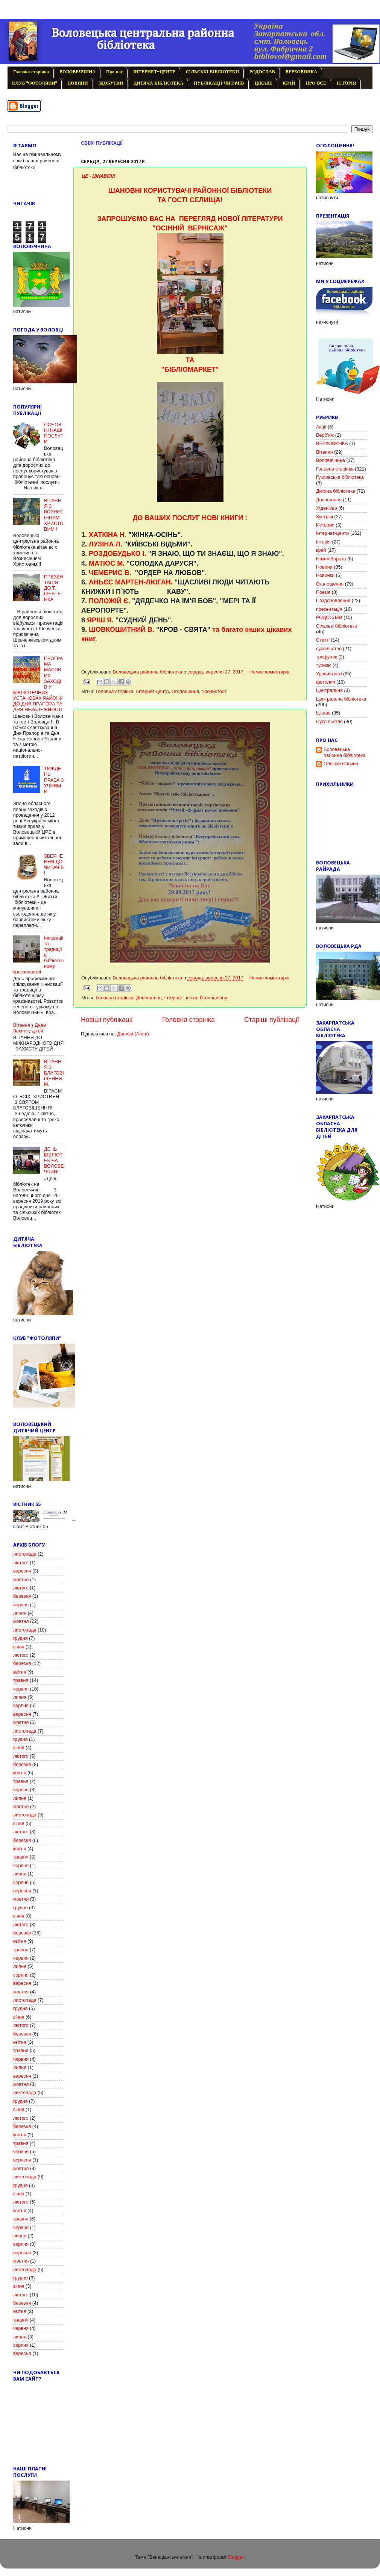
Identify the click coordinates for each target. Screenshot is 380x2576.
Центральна (329, 690)
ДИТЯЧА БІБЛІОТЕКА (158, 83)
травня (20, 1680)
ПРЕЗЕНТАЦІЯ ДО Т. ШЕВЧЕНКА (53, 588)
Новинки (325, 575)
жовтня (21, 1579)
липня (19, 1613)
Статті (323, 640)
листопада (24, 1554)
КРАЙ (289, 83)
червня (21, 1604)
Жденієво (326, 508)
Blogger (236, 2557)
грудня (20, 1638)
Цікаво (323, 713)
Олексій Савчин (341, 763)
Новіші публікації (107, 1019)
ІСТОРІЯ (346, 83)
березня (22, 1596)
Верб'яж (325, 435)
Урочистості (215, 691)
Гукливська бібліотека (340, 477)
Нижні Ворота (331, 559)
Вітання (324, 452)
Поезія (323, 592)
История (325, 525)
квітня (19, 1672)
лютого (20, 1562)
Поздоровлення (333, 600)
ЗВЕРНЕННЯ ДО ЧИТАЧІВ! (54, 865)
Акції (321, 427)
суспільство (329, 648)
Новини (324, 567)
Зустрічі (324, 516)
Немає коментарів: (270, 672)
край (321, 550)
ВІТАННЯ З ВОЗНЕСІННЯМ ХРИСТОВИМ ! (54, 515)
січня (18, 1647)
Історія (323, 542)
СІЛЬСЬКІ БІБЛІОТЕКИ (212, 72)
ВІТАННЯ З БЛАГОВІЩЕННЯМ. (54, 1073)
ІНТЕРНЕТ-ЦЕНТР (154, 72)
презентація (329, 609)
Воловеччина (330, 460)
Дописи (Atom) (133, 1034)
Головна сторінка (31, 72)
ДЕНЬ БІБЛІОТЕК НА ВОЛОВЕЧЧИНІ (54, 1160)
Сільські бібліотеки (336, 626)
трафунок (326, 657)
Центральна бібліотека (341, 699)
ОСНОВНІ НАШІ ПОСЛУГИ (53, 433)
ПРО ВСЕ (316, 83)
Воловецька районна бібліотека (344, 752)
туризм (323, 665)
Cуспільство (329, 721)
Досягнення (148, 997)
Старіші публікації (271, 1019)
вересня (22, 1571)
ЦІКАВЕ (263, 83)
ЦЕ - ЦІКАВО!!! (98, 176)
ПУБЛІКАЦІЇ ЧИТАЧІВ (219, 83)
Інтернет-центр (152, 691)
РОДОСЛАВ (262, 72)
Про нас (114, 72)
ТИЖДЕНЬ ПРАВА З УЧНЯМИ (54, 780)
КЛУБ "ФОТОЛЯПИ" (34, 83)
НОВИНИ (77, 83)
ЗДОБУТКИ (111, 83)
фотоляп (325, 682)
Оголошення (185, 691)
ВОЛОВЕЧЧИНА (77, 72)
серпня (21, 1705)
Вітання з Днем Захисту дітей (29, 1028)
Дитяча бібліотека (335, 491)
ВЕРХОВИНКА (301, 72)
